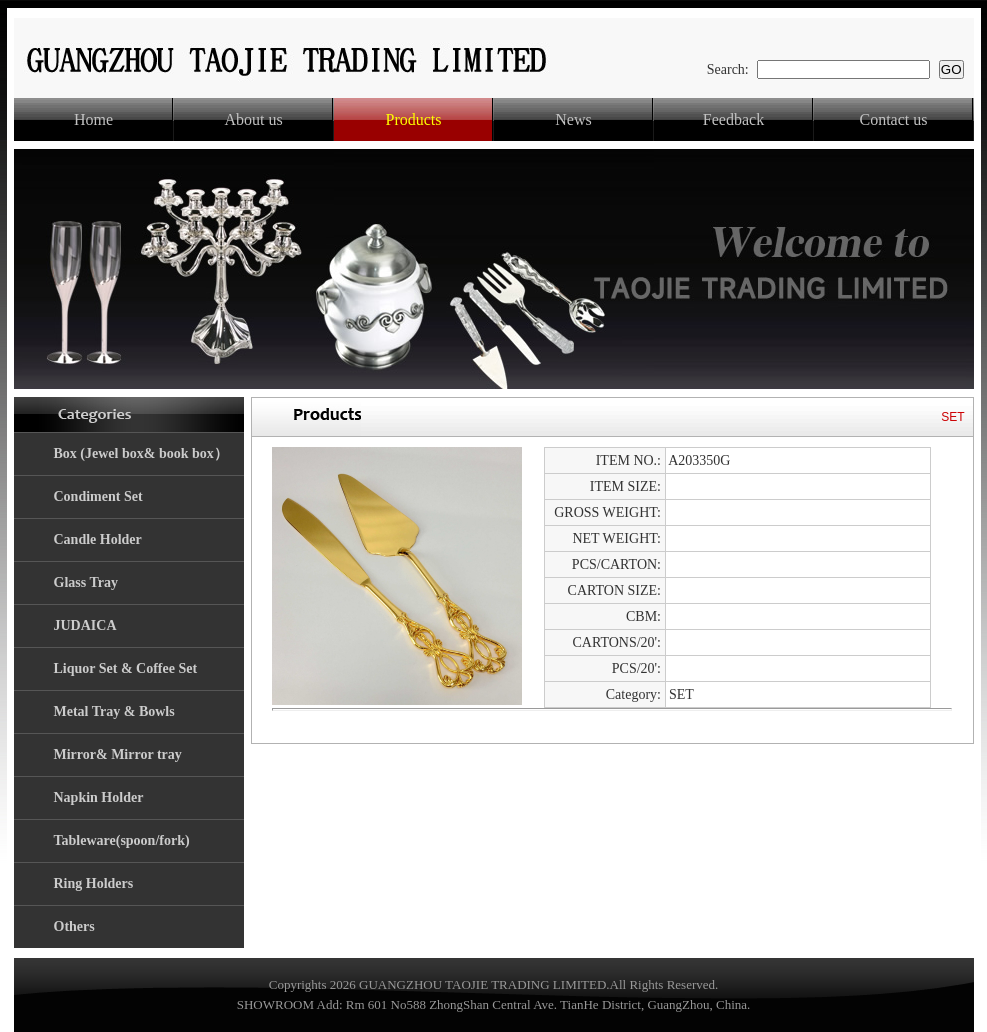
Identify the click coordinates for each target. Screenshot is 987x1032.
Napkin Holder (99, 797)
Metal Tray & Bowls (114, 711)
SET (952, 417)
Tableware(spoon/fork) (122, 840)
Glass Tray (86, 582)
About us (253, 119)
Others (74, 926)
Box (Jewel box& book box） (141, 453)
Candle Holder (98, 539)
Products (414, 119)
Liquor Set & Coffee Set (126, 668)
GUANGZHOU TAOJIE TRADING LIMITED (482, 984)
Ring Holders (94, 883)
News (573, 119)
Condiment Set (98, 496)
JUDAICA (85, 625)
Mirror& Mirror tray (118, 754)
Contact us (894, 119)
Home (93, 119)
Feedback (733, 119)
